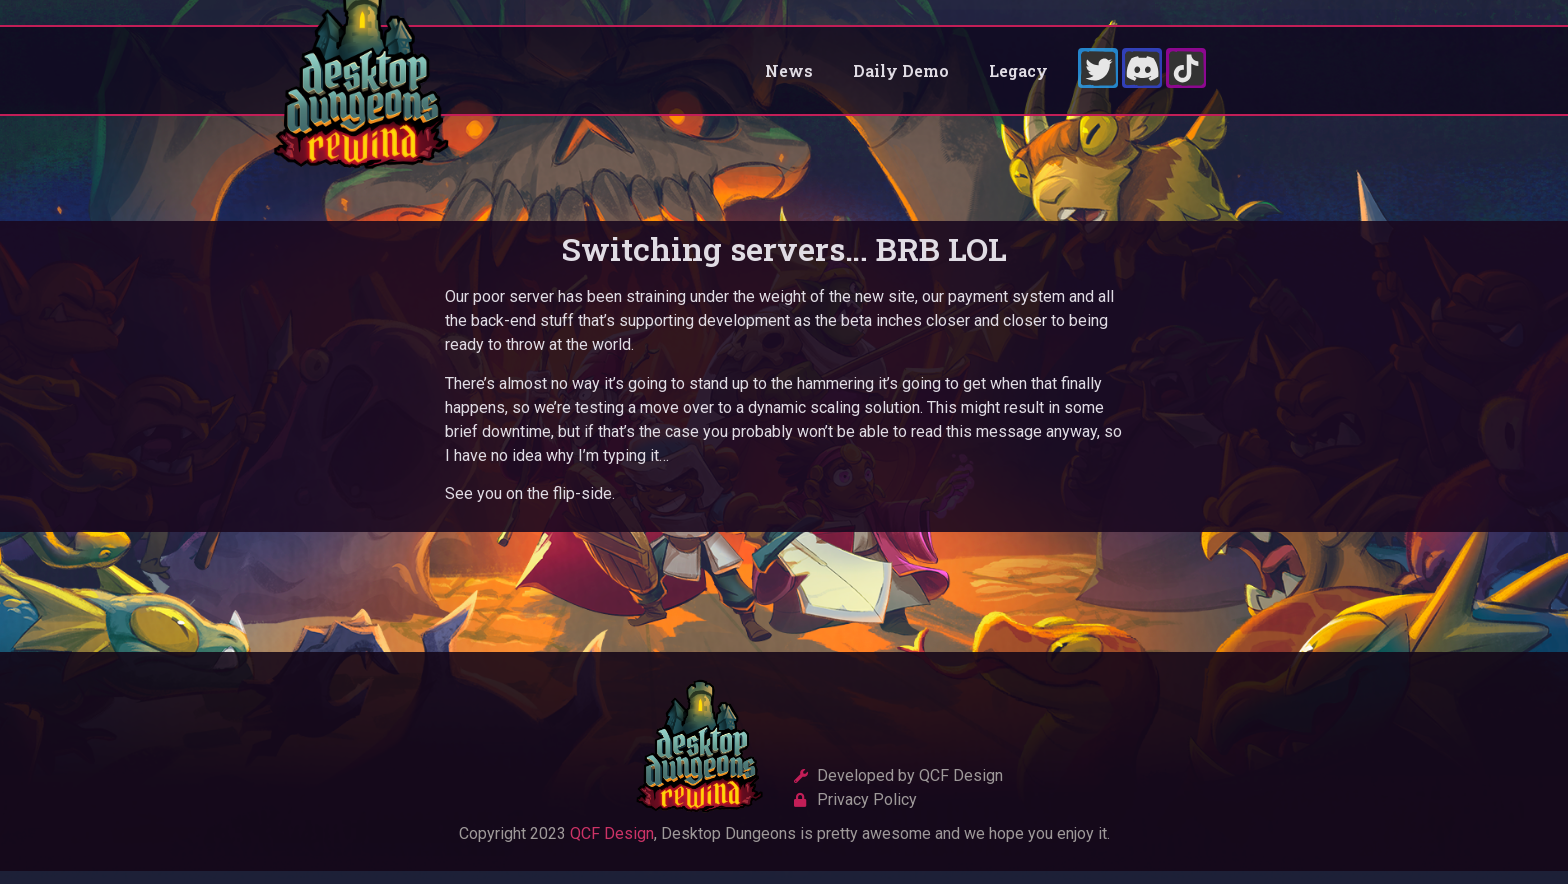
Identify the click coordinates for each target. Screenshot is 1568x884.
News (789, 76)
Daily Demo (901, 76)
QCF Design (612, 846)
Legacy (1018, 76)
